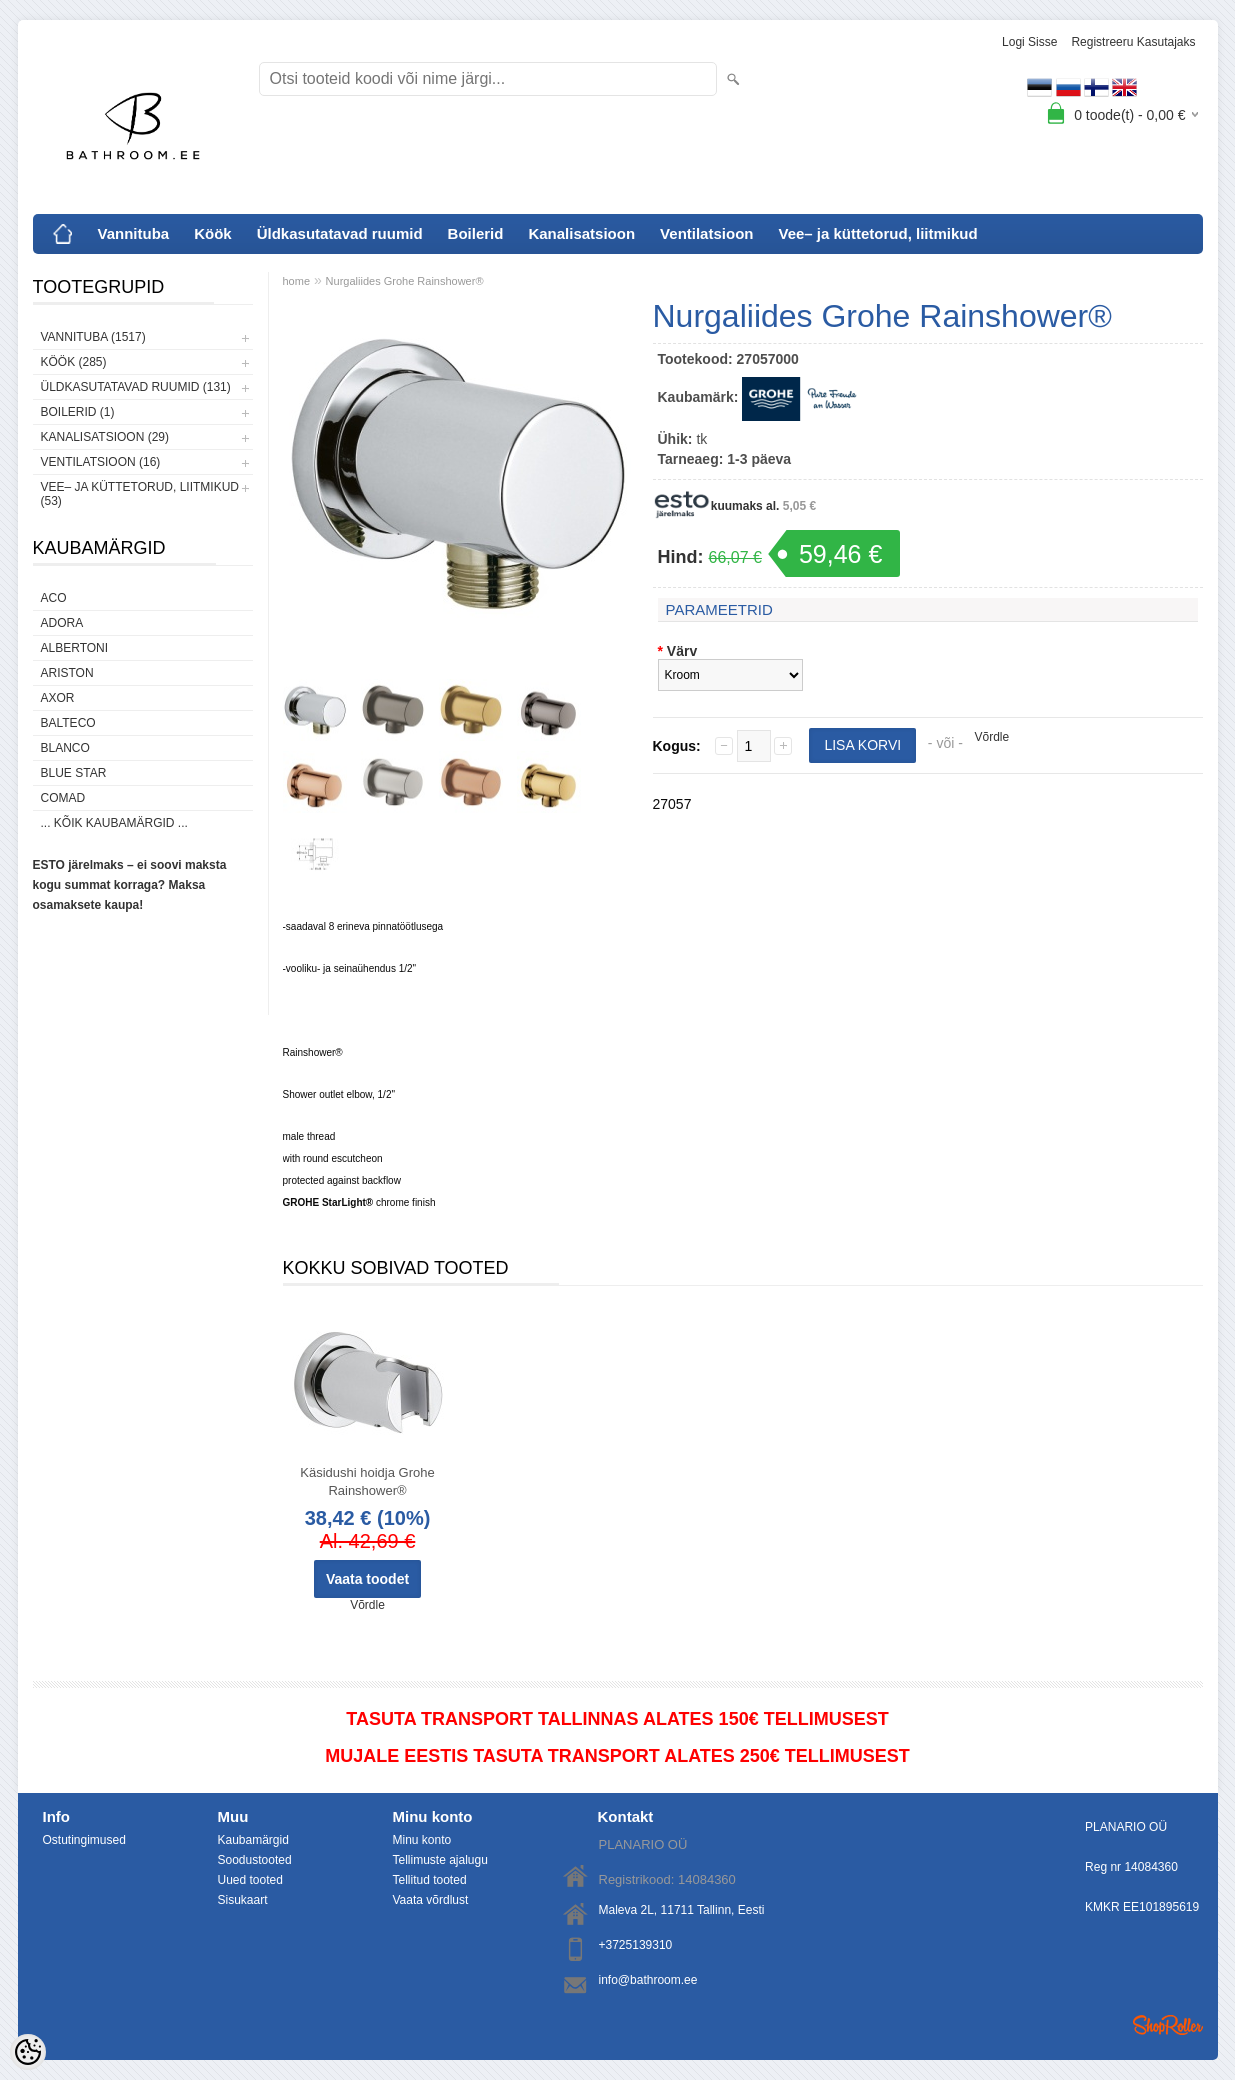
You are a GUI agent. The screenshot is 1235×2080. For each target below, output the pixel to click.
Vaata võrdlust (431, 1900)
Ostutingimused (84, 1840)
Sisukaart (243, 1900)
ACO (54, 598)
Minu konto (422, 1840)
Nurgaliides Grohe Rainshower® (405, 281)
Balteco (68, 723)
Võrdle (992, 737)
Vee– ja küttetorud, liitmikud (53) (140, 494)
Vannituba (134, 233)
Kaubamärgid (253, 1840)
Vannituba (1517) (93, 337)
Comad (63, 798)
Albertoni (75, 648)
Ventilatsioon (706, 233)
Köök (213, 233)
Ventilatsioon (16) (101, 462)
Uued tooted (250, 1880)
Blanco (65, 748)
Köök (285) (74, 362)
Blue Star (74, 773)
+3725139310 (636, 1945)
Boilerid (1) (78, 412)
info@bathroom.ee (648, 1980)
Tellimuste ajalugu (440, 1860)
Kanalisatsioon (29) (105, 437)
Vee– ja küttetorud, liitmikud (877, 233)
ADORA (62, 623)
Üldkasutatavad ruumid (340, 233)
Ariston (67, 673)
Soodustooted (255, 1860)
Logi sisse (1029, 42)
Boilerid (476, 233)
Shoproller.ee (1168, 2025)
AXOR (58, 698)
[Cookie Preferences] (28, 2052)
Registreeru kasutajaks (1133, 42)
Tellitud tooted (430, 1880)
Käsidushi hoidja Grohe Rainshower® (367, 1481)
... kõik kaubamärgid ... (114, 823)
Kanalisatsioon (581, 233)
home (297, 281)
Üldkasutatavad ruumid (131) (136, 387)
